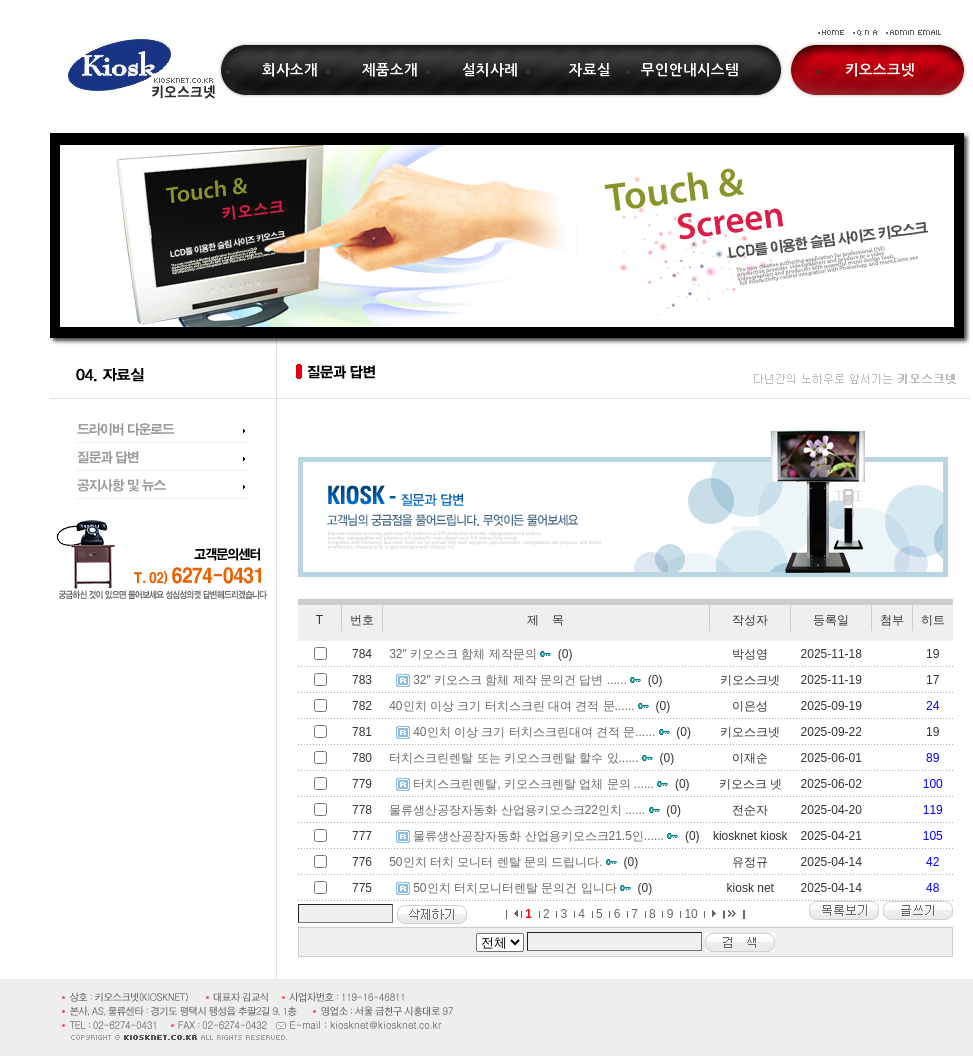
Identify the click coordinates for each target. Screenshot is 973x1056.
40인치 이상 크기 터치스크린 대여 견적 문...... (511, 706)
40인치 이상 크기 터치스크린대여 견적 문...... (534, 732)
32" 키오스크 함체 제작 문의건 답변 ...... (520, 680)
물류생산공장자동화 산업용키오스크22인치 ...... (517, 810)
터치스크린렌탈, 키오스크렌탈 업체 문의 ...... (533, 784)
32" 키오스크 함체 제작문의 (463, 654)
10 (690, 914)
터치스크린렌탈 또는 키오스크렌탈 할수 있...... (513, 758)
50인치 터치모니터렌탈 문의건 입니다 (514, 888)
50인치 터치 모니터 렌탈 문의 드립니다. (495, 862)
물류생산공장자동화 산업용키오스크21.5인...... (538, 836)
